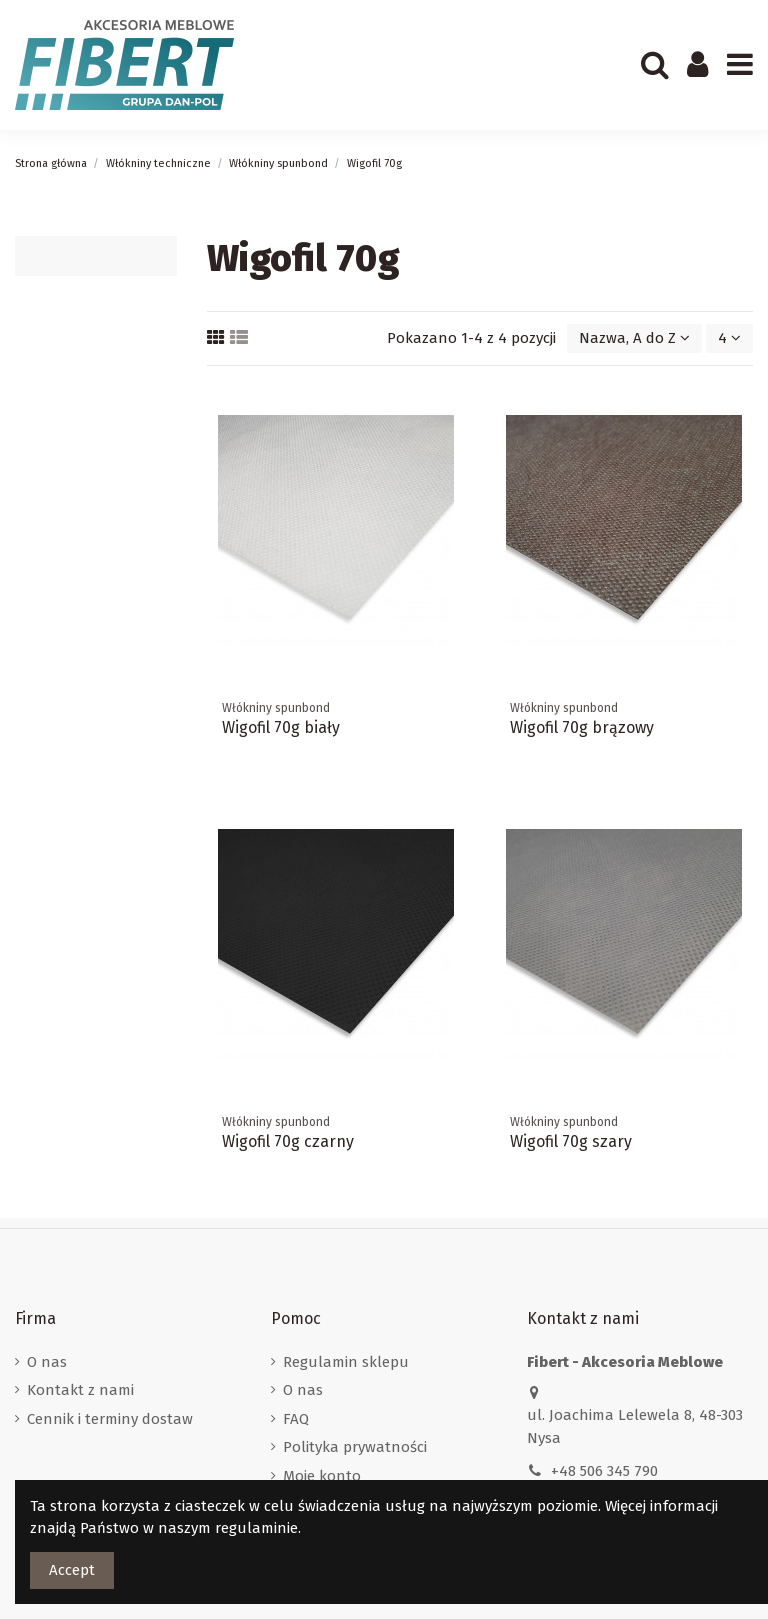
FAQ (296, 1419)
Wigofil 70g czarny (288, 1141)
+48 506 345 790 (604, 1471)
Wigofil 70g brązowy (582, 727)
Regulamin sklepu (346, 1362)
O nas (47, 1362)
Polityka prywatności (355, 1447)
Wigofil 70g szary (571, 1141)
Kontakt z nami (80, 1390)
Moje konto (322, 1476)
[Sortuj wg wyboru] (634, 338)
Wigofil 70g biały (281, 727)
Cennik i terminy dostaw (110, 1419)
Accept (72, 1570)
